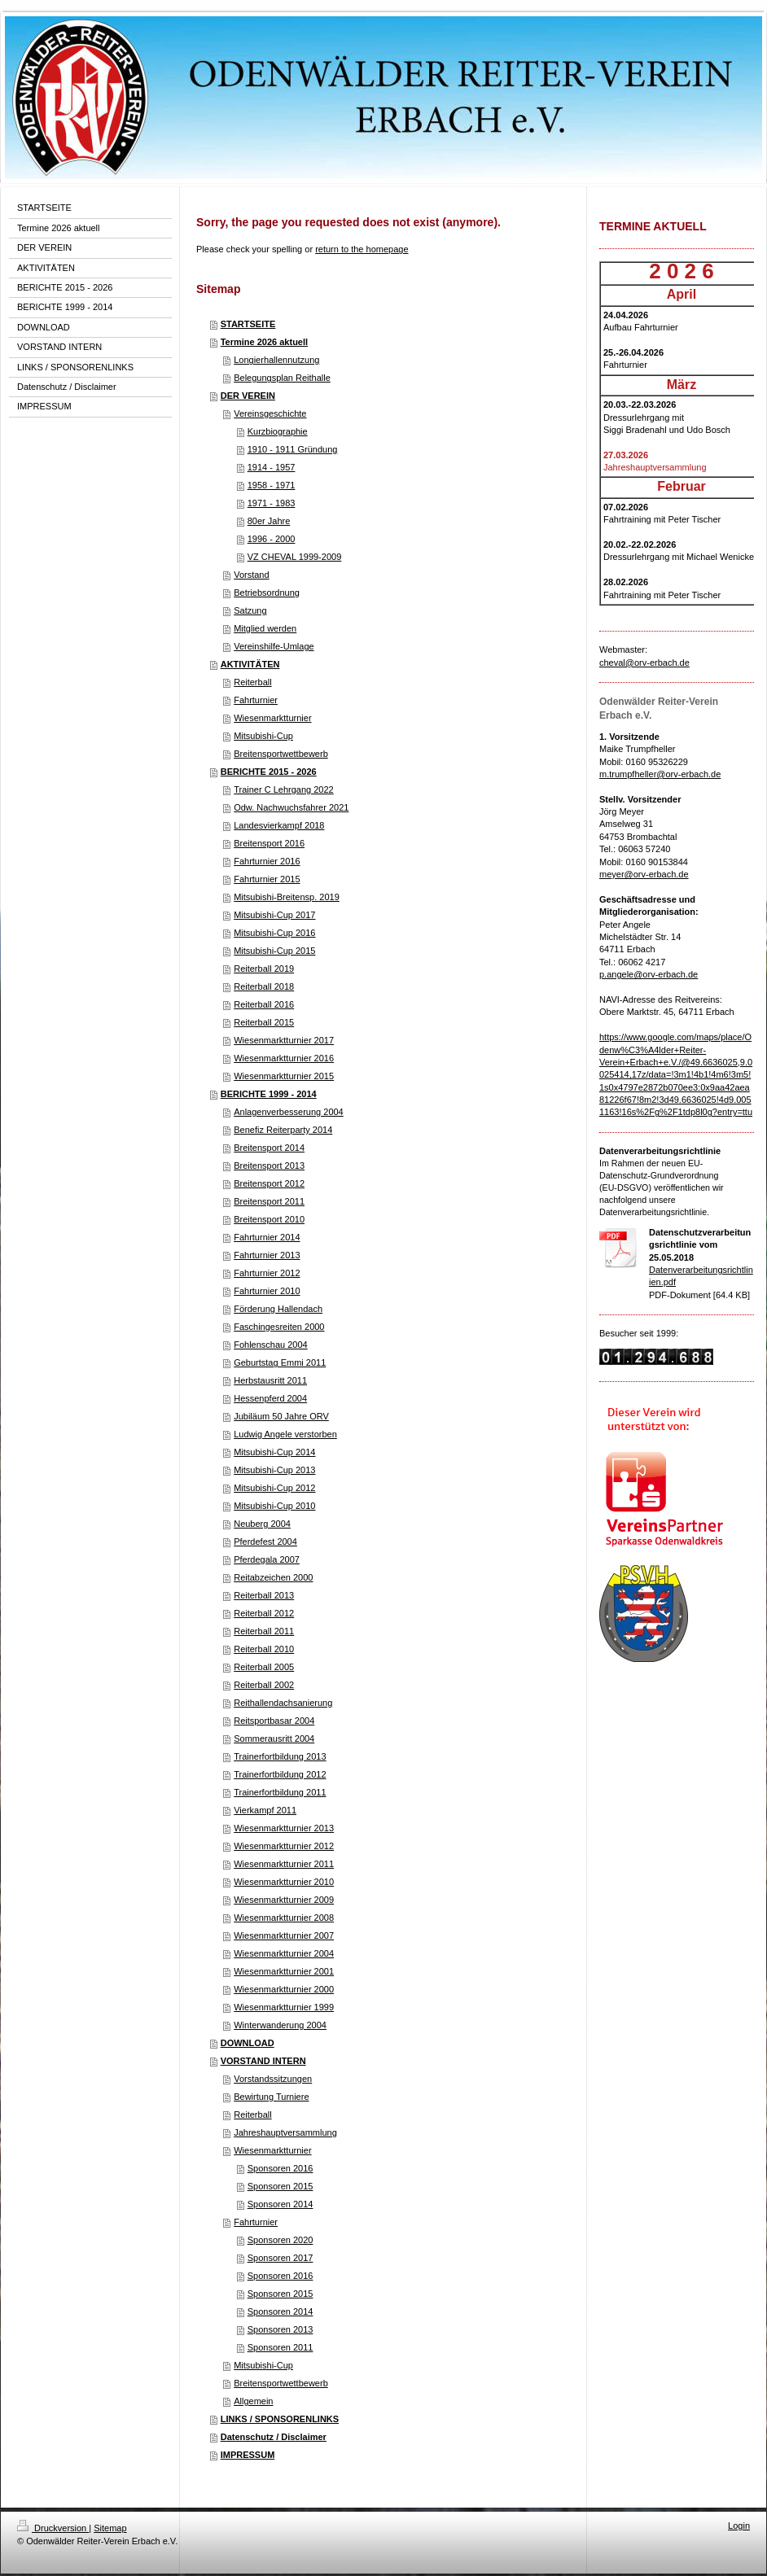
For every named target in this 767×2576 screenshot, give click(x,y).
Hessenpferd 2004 (270, 1398)
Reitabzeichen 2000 (273, 1577)
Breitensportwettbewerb (281, 754)
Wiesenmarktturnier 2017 (284, 1040)
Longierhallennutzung (276, 360)
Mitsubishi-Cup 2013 (274, 1470)
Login (739, 2525)
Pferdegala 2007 (267, 1559)
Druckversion (53, 2528)
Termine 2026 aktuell (264, 342)
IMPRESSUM (248, 2455)
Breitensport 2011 (269, 1201)
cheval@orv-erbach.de (644, 662)
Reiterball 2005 (264, 1667)
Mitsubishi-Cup (263, 736)
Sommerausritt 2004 (274, 1738)
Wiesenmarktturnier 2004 (284, 1953)
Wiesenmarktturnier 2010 (284, 1882)
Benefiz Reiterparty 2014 (283, 1130)
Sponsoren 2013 (280, 2329)
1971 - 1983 (272, 503)
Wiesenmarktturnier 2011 (284, 1864)
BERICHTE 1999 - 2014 (269, 1094)
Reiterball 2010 (264, 1649)
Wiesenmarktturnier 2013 (284, 1828)
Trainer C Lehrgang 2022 (284, 789)
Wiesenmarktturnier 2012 (284, 1846)
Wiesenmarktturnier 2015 (284, 1076)
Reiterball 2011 (264, 1631)
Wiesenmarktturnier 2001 (284, 1971)
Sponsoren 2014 (280, 2204)
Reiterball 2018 (264, 986)
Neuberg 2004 (262, 1524)
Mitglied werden (265, 628)
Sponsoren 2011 (280, 2347)
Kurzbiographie (278, 431)
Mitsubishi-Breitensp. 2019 (287, 897)
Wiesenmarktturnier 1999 (284, 2007)
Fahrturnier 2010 (267, 1291)
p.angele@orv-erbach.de (648, 974)
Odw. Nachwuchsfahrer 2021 (291, 807)
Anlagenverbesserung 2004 (289, 1112)
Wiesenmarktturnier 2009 (284, 1900)
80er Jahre (269, 521)
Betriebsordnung (267, 592)
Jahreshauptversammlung (285, 2132)
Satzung (250, 610)
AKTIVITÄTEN (250, 664)
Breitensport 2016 (269, 843)
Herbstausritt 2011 (270, 1380)
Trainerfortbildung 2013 (280, 1756)
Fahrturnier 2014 (267, 1237)
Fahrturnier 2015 (267, 879)
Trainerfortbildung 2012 (280, 1774)
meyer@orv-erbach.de (644, 874)
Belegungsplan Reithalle (282, 378)
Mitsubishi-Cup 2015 (274, 951)
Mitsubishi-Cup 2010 (274, 1506)
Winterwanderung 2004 (280, 2025)
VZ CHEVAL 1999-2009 (295, 557)
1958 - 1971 (272, 485)
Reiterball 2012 (264, 1613)
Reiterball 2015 (264, 1022)
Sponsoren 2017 (280, 2258)
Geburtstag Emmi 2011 (280, 1362)
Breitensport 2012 (269, 1183)
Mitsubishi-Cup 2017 (274, 915)
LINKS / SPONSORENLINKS (280, 2419)
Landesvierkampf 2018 (279, 825)
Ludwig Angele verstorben (285, 1434)
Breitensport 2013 (269, 1165)
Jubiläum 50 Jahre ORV (281, 1416)
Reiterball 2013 (264, 1595)
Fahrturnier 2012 (267, 1273)
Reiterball (252, 682)
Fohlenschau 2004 (271, 1344)
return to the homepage (361, 249)
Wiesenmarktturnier (272, 718)
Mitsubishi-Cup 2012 (274, 1488)
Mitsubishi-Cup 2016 (274, 933)
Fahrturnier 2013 (267, 1255)
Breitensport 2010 (269, 1219)
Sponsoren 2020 (280, 2240)
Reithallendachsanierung (283, 1703)
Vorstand (251, 574)
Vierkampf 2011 (265, 1810)
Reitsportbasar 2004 (274, 1720)
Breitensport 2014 (269, 1147)
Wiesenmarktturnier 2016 (284, 1058)
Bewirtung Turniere (271, 2096)
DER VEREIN (248, 395)
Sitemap (110, 2528)
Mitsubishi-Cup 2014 (274, 1452)
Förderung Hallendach (278, 1309)
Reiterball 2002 (264, 1685)
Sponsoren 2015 (280, 2186)
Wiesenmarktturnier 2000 (284, 1989)
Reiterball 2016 (264, 1004)
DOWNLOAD (247, 2043)
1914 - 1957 (272, 467)
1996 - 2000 (272, 539)
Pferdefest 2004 (265, 1541)
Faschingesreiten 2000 (279, 1327)
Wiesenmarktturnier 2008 (284, 1917)
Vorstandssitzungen (273, 2079)
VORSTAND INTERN (263, 2061)
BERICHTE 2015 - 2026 (269, 771)
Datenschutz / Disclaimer (274, 2437)
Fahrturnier (256, 700)
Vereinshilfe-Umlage (273, 646)
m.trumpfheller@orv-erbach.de (660, 774)
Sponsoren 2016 (280, 2168)
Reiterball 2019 (264, 968)
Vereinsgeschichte (270, 413)
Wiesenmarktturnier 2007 (284, 1935)
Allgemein (253, 2401)
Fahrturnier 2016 (267, 861)
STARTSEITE (248, 324)
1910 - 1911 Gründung (293, 449)
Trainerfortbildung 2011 (280, 1792)
